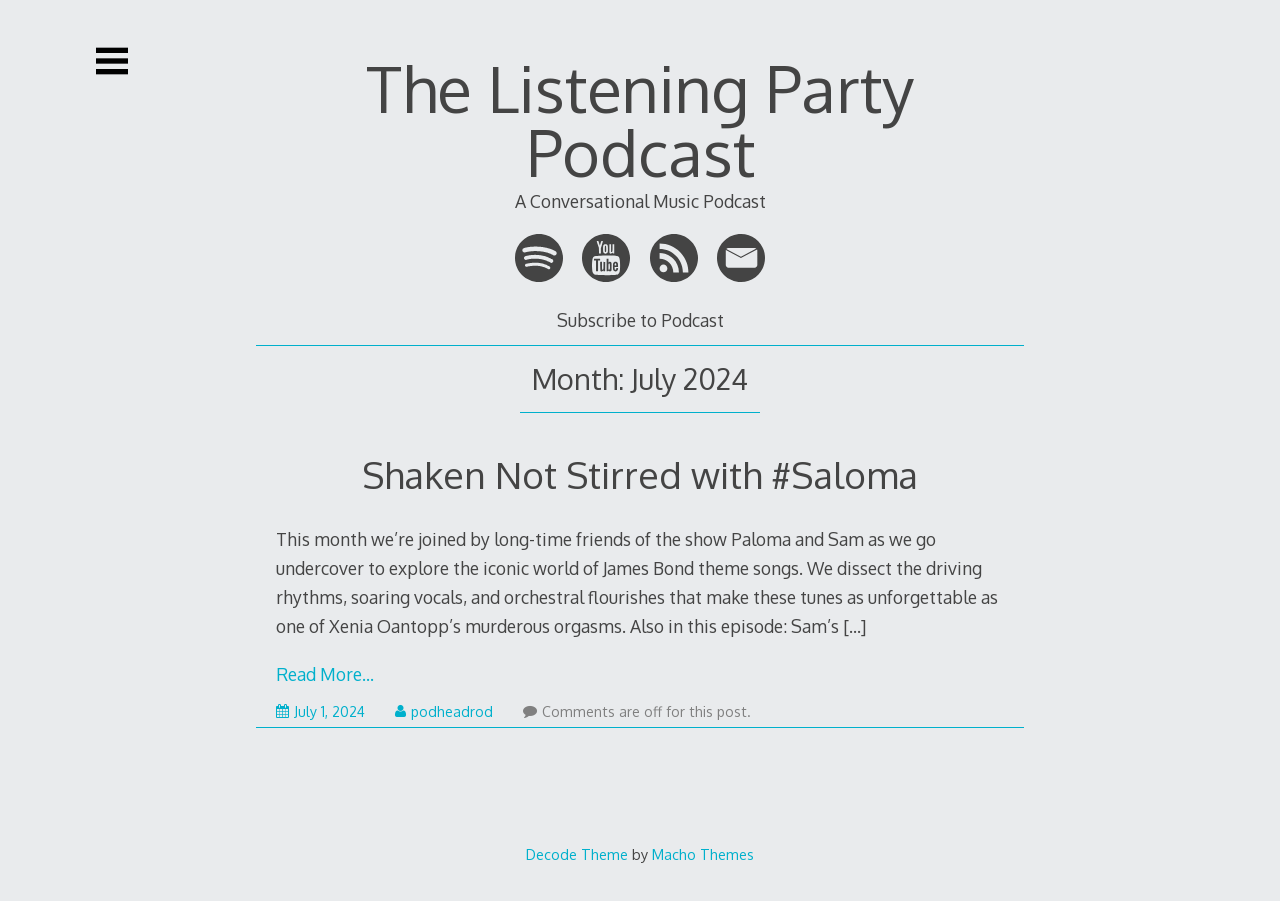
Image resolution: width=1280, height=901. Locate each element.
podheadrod (444, 711)
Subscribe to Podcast (640, 320)
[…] (854, 626)
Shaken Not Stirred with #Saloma (640, 474)
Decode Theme (577, 854)
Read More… (325, 674)
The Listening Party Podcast (640, 119)
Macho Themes (703, 854)
